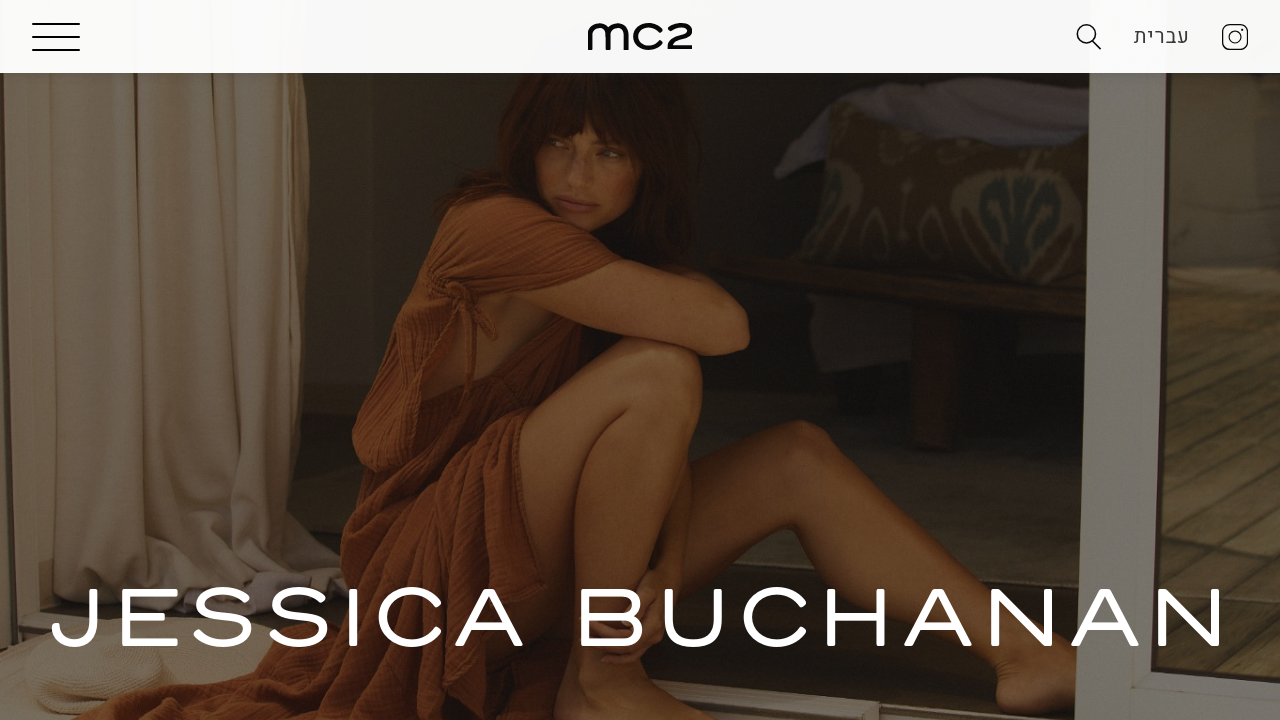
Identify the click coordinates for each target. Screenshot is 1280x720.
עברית (1162, 36)
